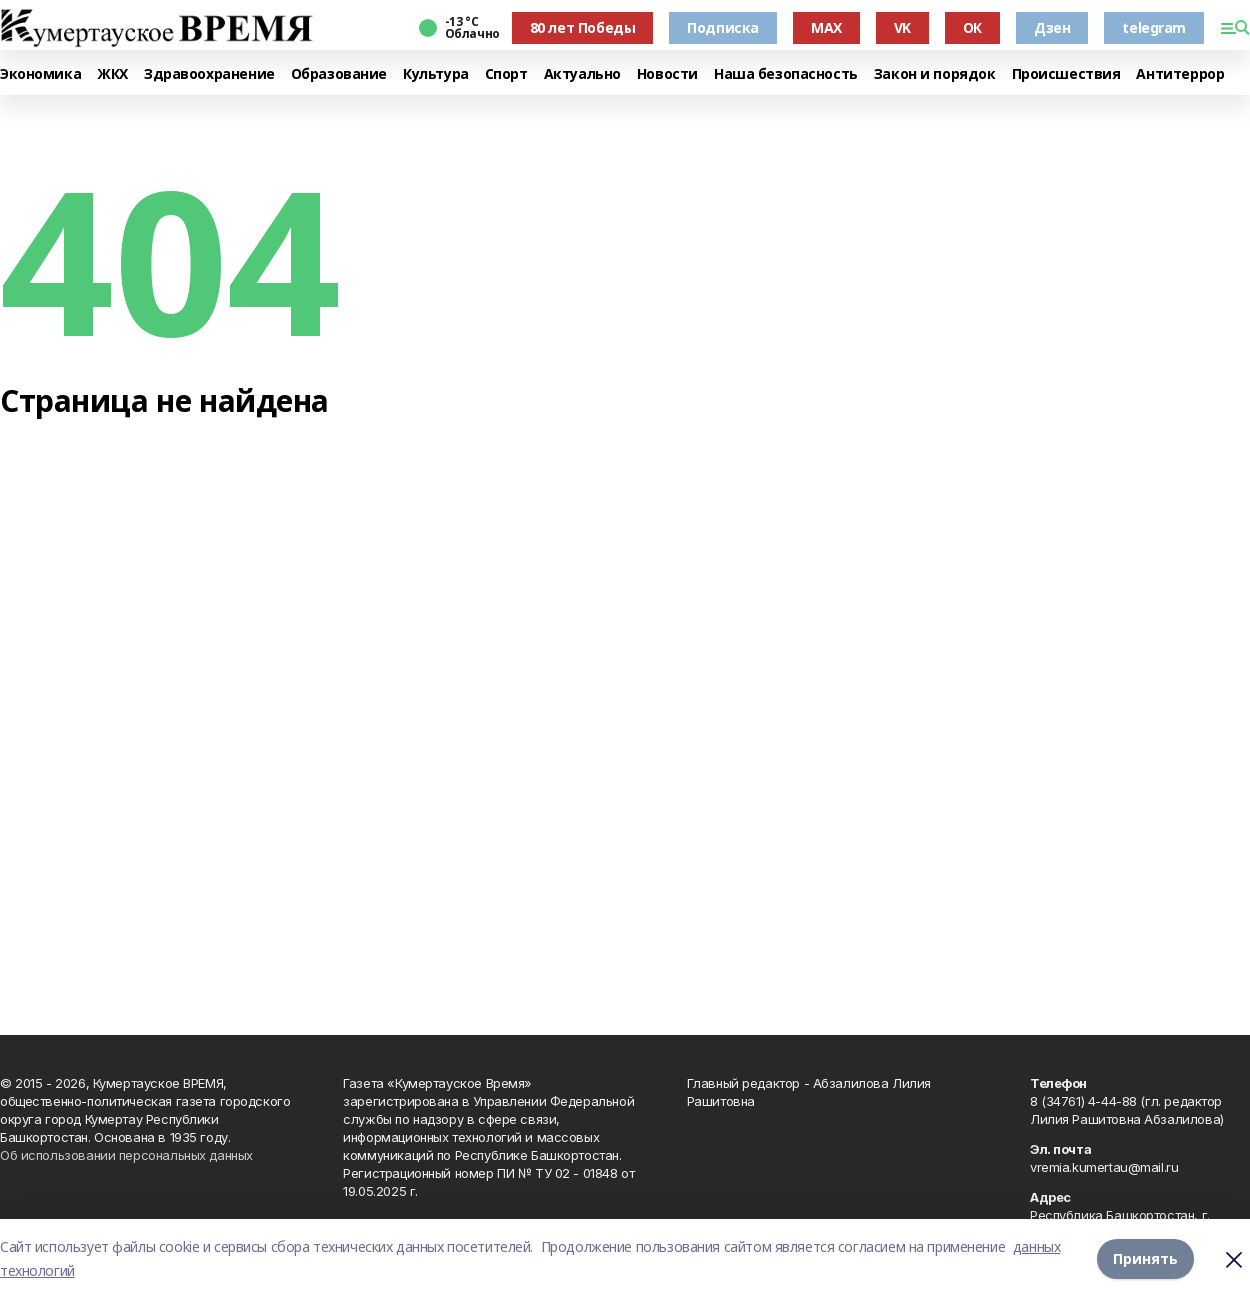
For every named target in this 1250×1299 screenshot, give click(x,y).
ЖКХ (112, 74)
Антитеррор (1180, 74)
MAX (826, 27)
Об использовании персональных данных (126, 1155)
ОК (972, 27)
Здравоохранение (209, 74)
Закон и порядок (935, 74)
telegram (1154, 27)
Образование (339, 74)
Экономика (40, 74)
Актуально (582, 74)
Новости (667, 74)
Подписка (723, 27)
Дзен (1052, 27)
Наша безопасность (786, 74)
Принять (1145, 1258)
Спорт (506, 74)
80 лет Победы (583, 27)
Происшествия (1066, 74)
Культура (436, 74)
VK (902, 27)
